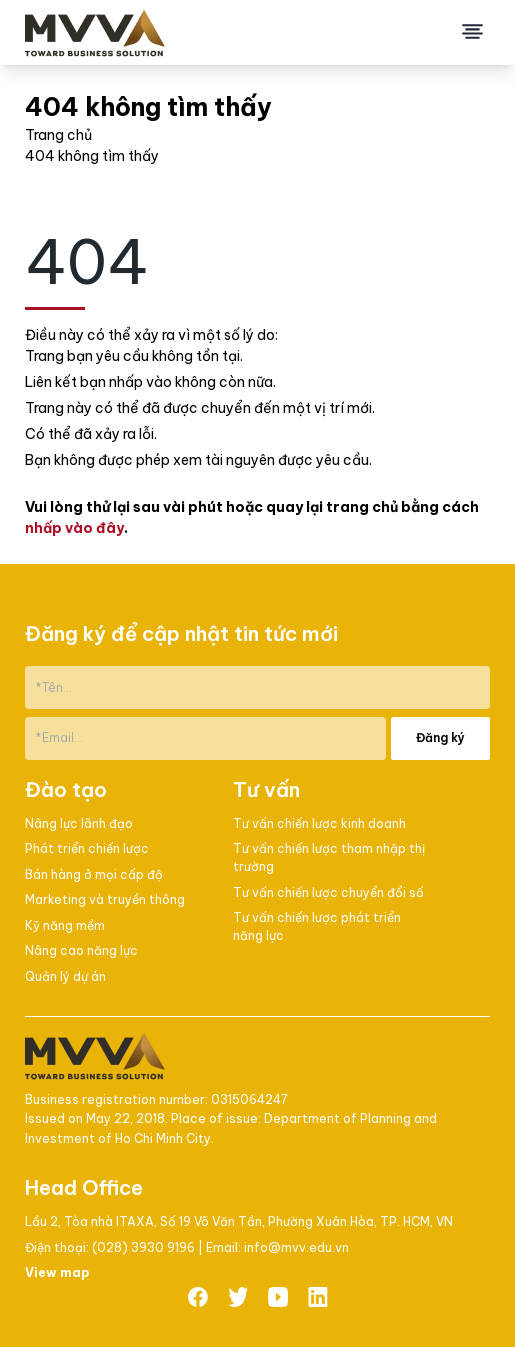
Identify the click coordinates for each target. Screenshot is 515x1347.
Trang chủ (58, 135)
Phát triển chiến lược (87, 848)
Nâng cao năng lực (81, 950)
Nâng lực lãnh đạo (79, 823)
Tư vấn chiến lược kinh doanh (319, 823)
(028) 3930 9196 (145, 1247)
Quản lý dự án (65, 976)
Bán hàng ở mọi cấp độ (94, 874)
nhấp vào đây (74, 528)
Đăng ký (440, 737)
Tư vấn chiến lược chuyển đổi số (328, 892)
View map (57, 1272)
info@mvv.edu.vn (296, 1247)
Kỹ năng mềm (65, 925)
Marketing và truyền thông (105, 899)
